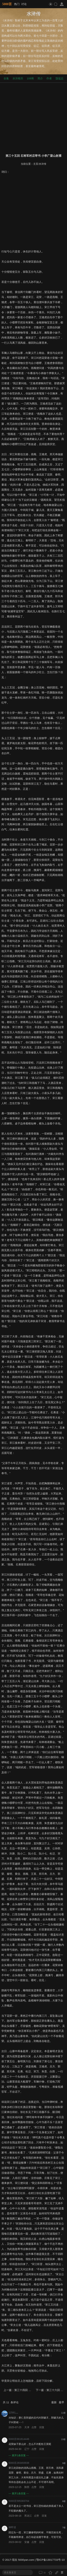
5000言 (7, 4)
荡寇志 (59, 78)
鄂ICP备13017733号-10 (50, 2559)
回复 (41, 2427)
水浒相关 (18, 78)
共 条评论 (11, 2402)
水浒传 (42, 164)
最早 (61, 2402)
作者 (49, 78)
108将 (30, 78)
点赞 (33, 2427)
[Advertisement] (33, 117)
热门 (16, 4)
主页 (35, 164)
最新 (54, 2402)
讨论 (24, 4)
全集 (6, 78)
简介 (40, 78)
